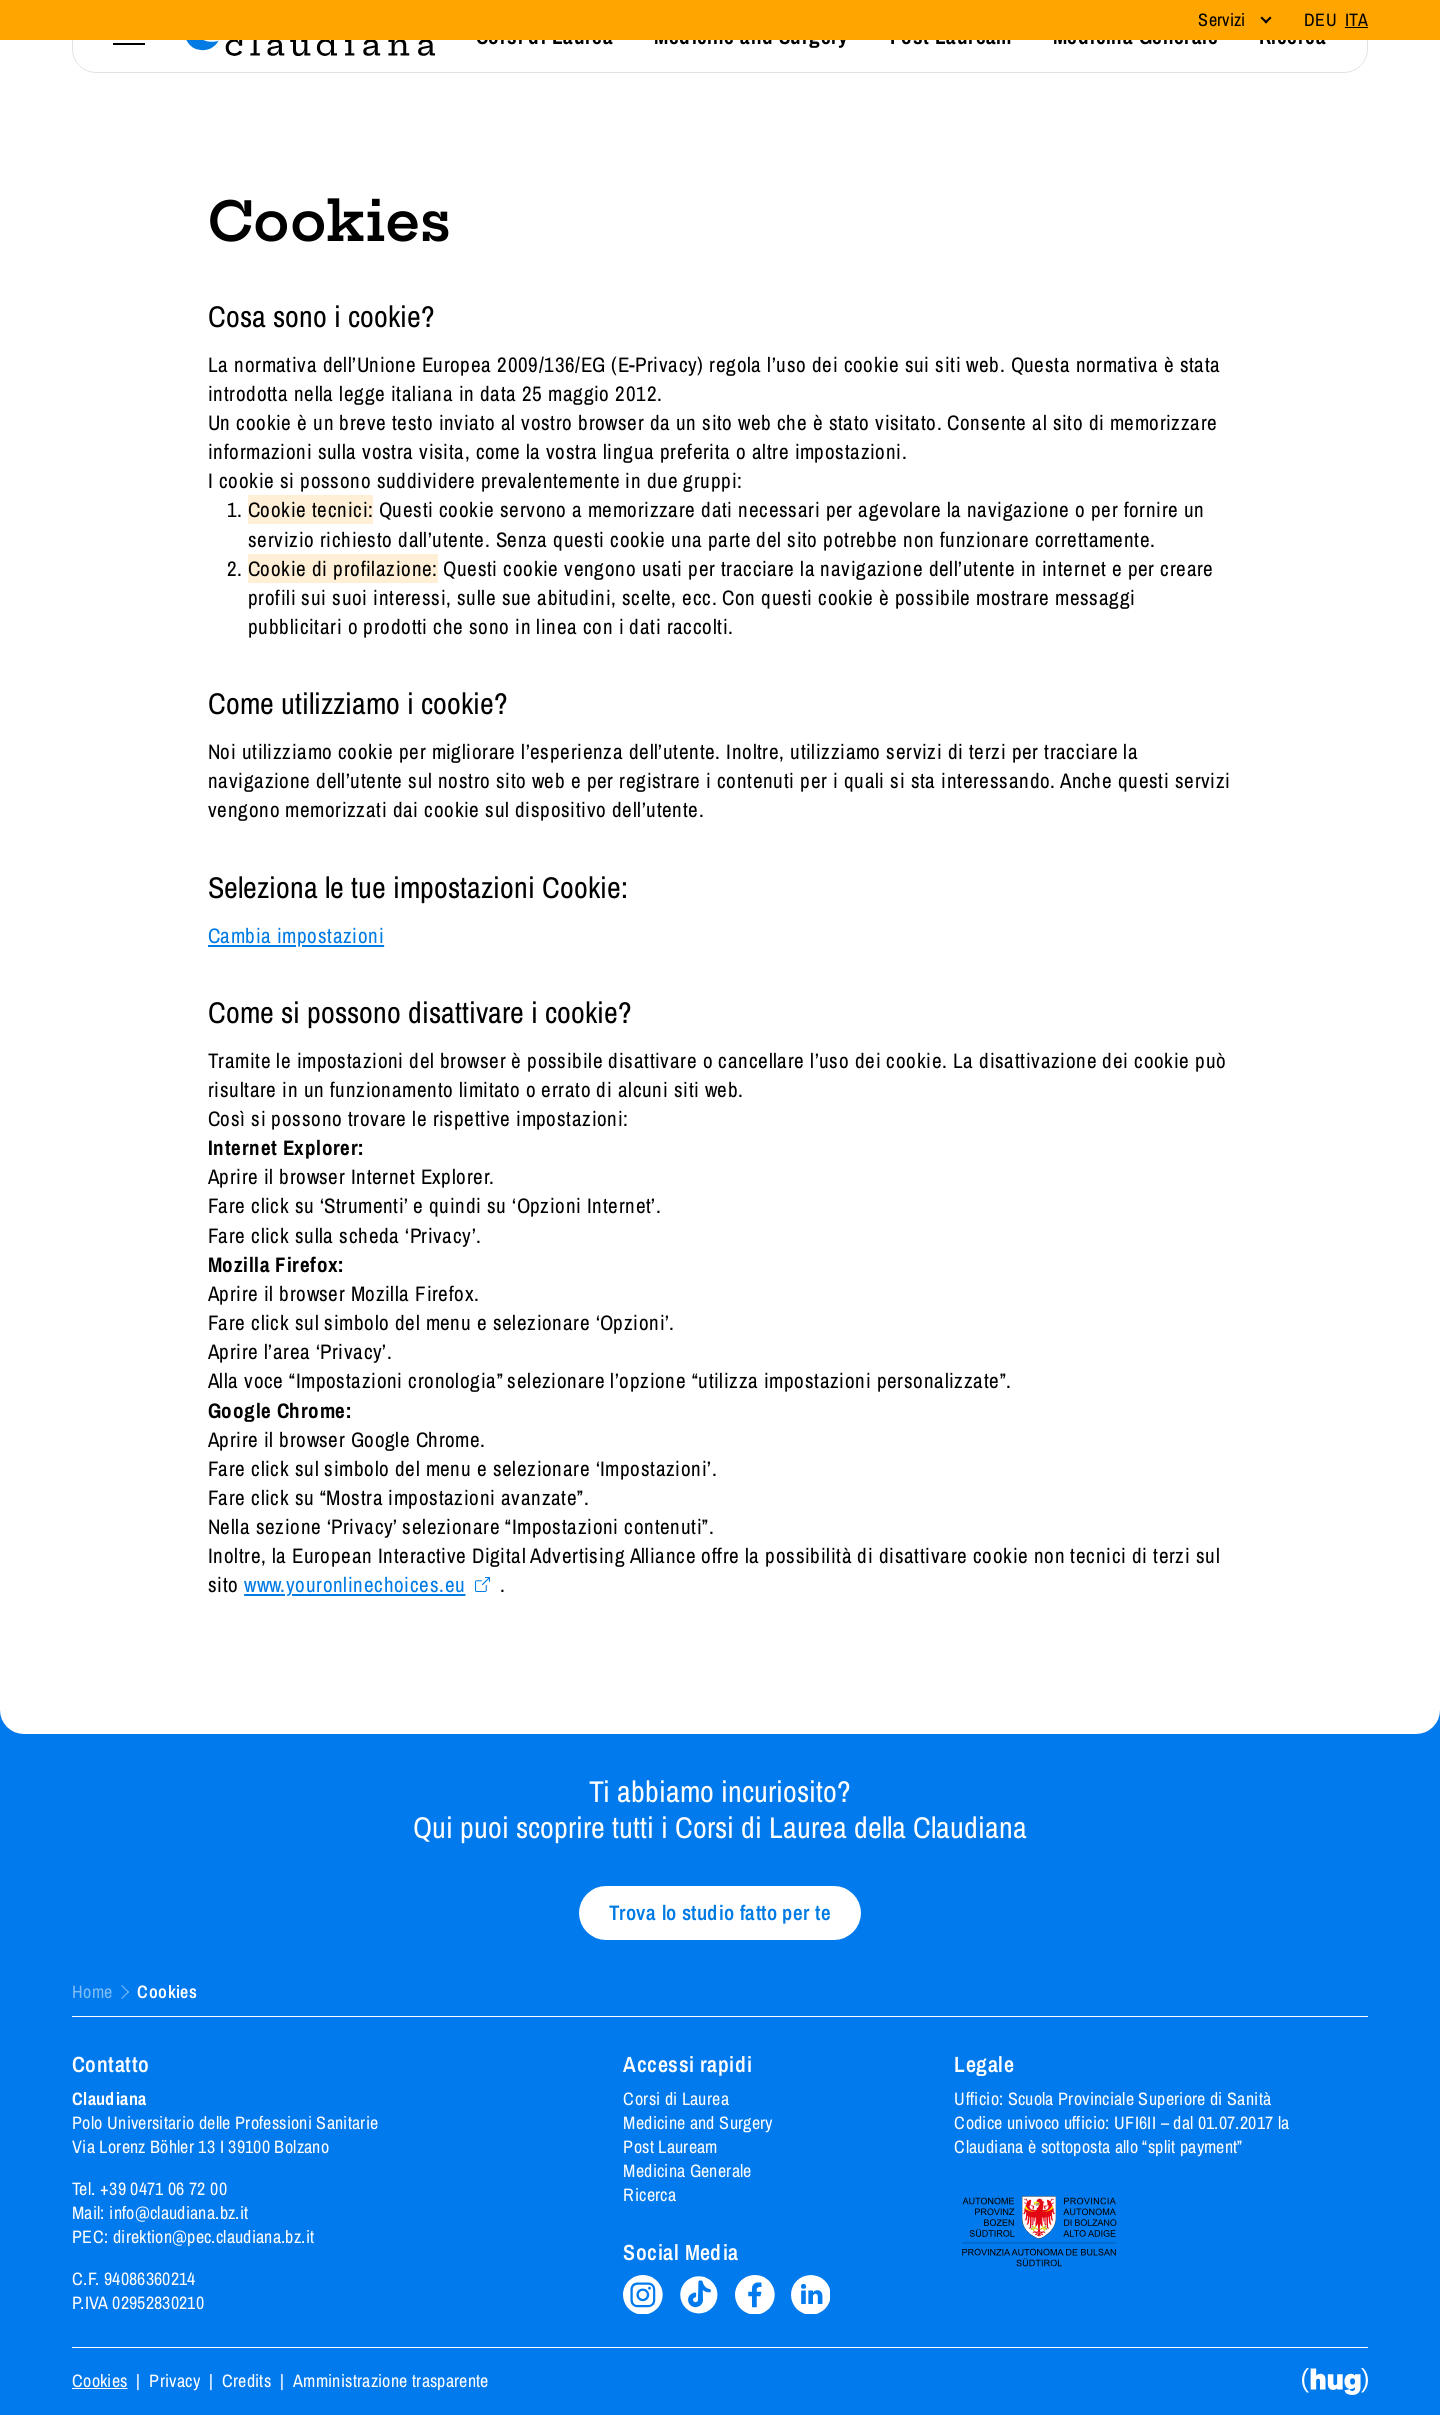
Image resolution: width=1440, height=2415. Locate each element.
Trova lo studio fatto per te (720, 1912)
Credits (247, 2381)
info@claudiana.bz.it (178, 2212)
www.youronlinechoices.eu (354, 1584)
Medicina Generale (687, 2170)
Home (92, 1992)
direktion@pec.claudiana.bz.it (213, 2236)
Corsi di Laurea (675, 2098)
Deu (1320, 19)
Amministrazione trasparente (391, 2381)
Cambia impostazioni (296, 935)
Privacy (174, 2381)
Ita (1356, 19)
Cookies (100, 2381)
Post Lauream (670, 2146)
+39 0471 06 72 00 (163, 2188)
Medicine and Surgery (697, 2122)
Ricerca (649, 2194)
